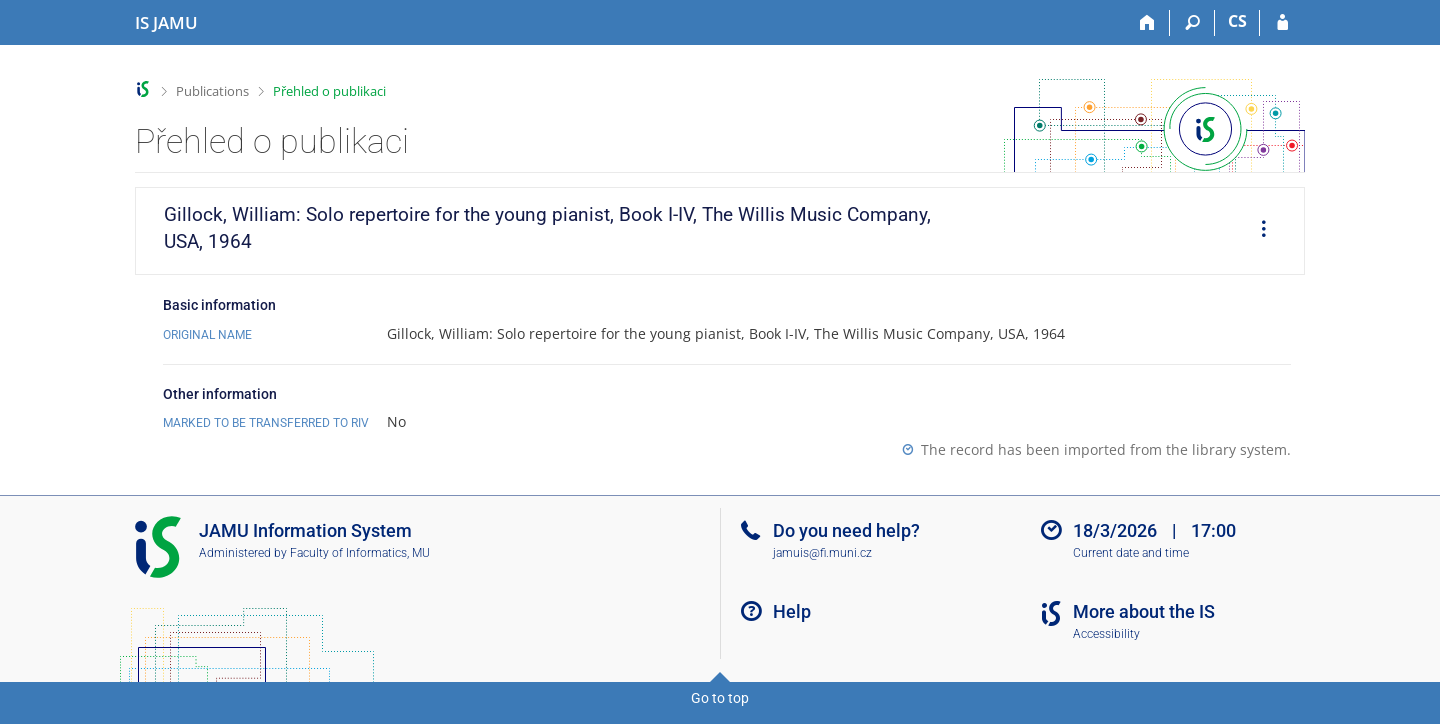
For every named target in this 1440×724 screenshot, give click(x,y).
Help (792, 611)
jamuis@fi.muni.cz (822, 553)
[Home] (1147, 23)
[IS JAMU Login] (1282, 23)
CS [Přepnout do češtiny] (1237, 21)
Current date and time (1131, 553)
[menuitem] (1257, 231)
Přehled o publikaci (329, 91)
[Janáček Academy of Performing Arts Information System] (166, 23)
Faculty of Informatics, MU (360, 553)
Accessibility (1106, 634)
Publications (212, 91)
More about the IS (1144, 611)
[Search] (1192, 23)
